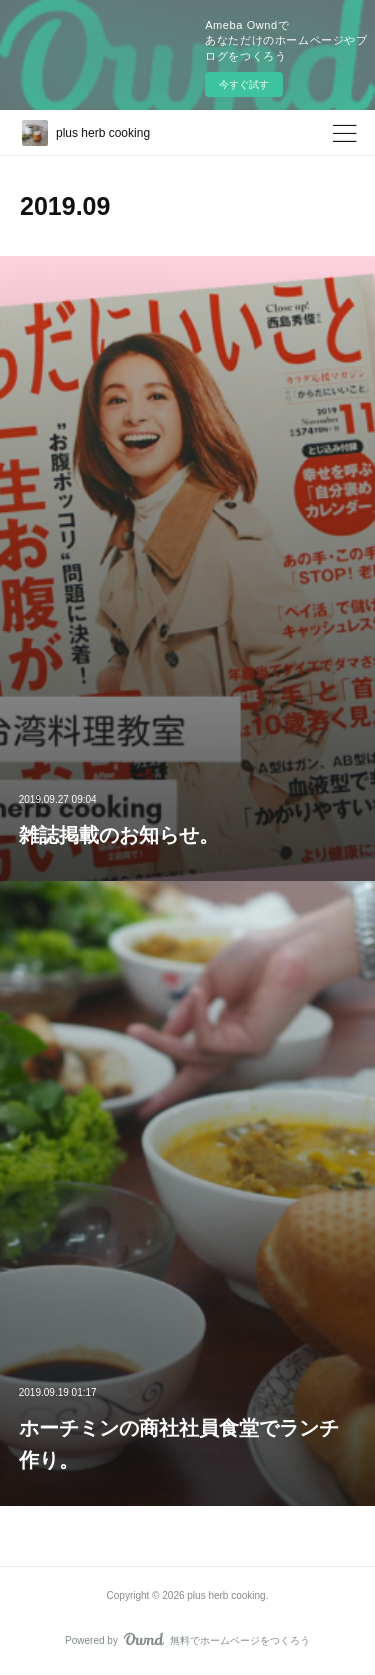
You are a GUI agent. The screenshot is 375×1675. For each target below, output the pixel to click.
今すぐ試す (244, 84)
